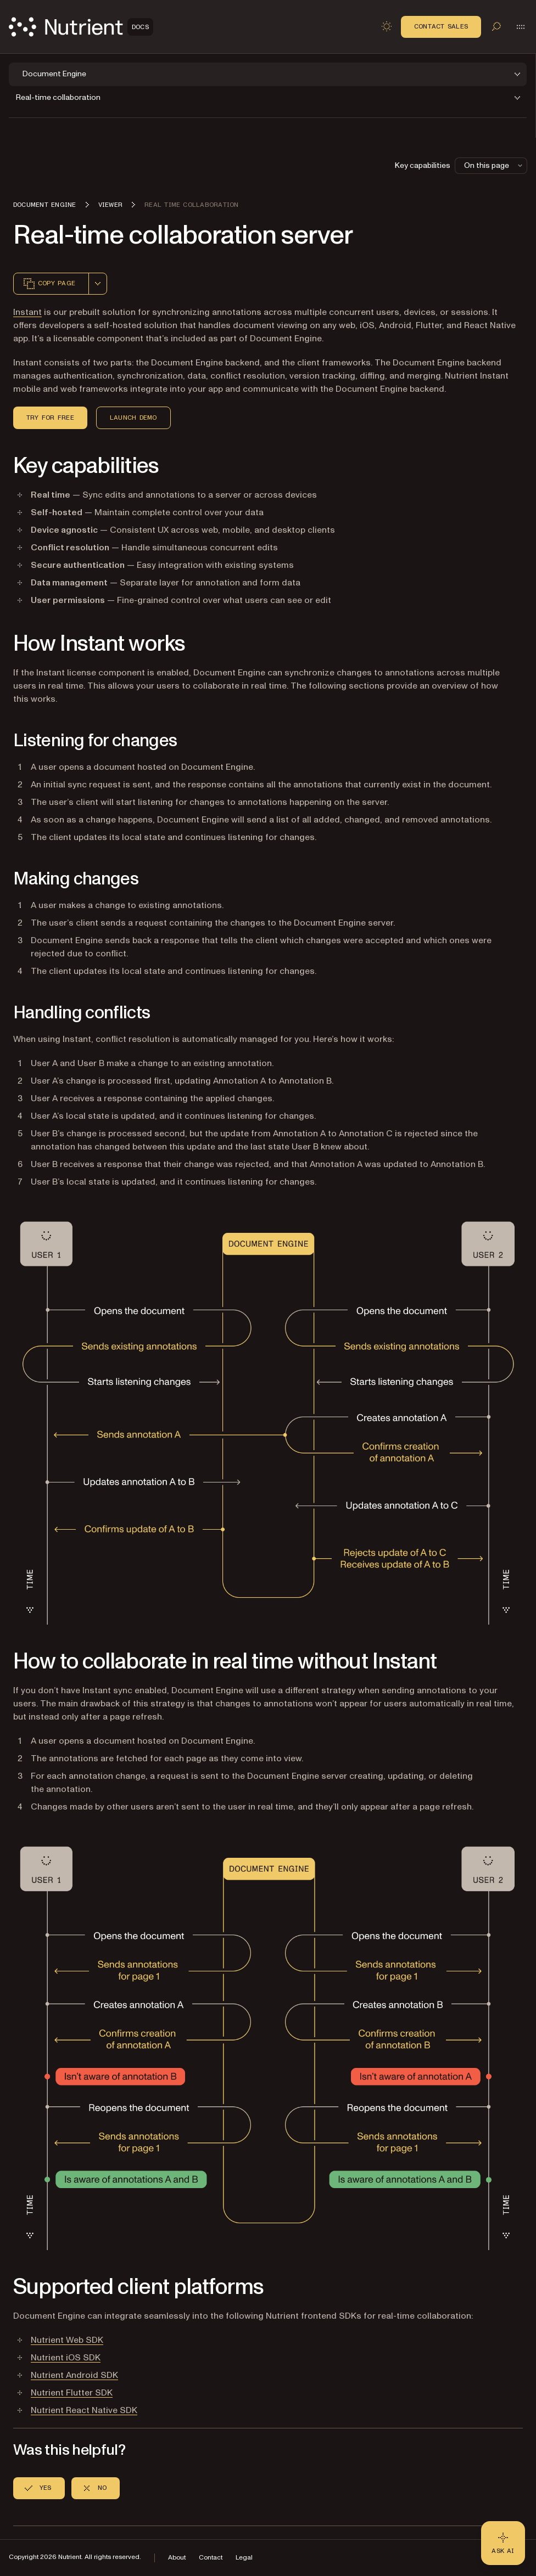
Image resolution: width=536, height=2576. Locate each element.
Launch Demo (133, 417)
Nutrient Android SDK (74, 2375)
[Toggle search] (496, 26)
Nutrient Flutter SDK (72, 2393)
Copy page (49, 283)
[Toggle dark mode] (387, 26)
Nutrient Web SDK (67, 2340)
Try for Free (50, 417)
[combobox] (97, 284)
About (177, 2557)
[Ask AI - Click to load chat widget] (503, 2543)
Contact (210, 2557)
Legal (244, 2557)
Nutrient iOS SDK (66, 2358)
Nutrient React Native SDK (84, 2410)
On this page (494, 165)
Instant (27, 312)
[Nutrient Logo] (81, 27)
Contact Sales (441, 26)
